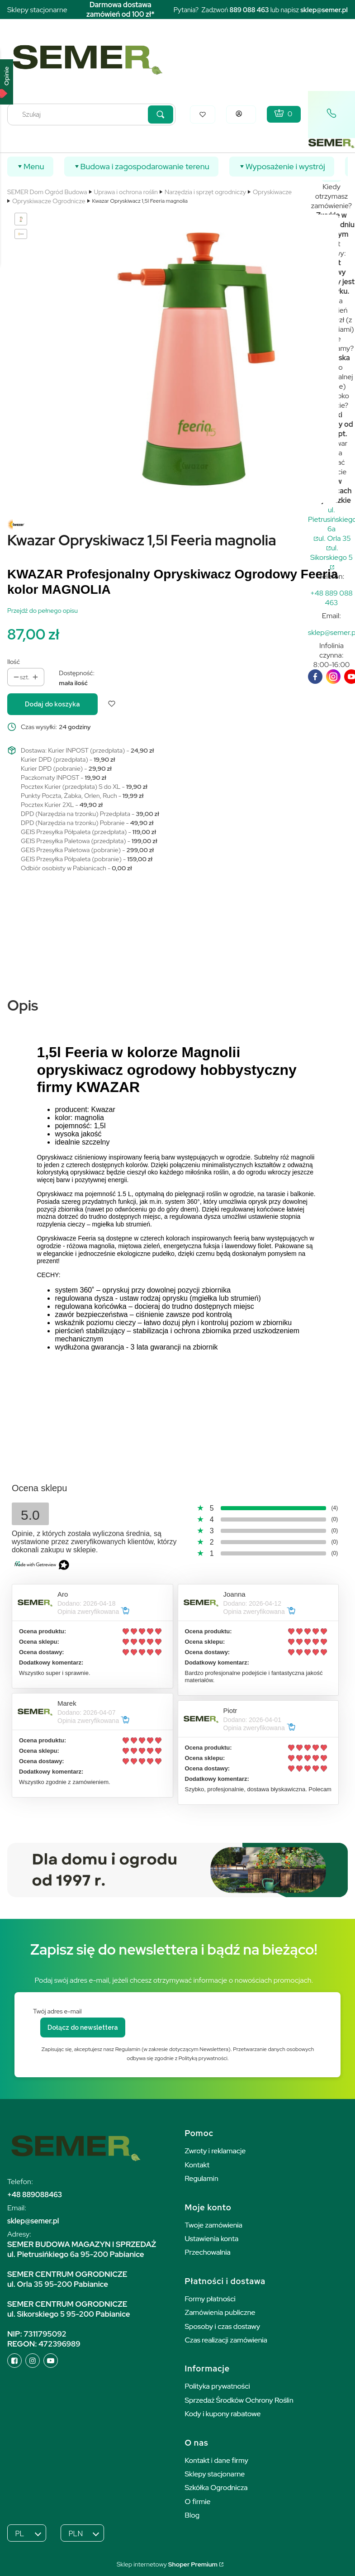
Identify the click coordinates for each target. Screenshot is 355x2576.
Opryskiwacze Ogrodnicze (48, 201)
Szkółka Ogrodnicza (216, 2487)
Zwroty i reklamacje (215, 2151)
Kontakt (197, 2165)
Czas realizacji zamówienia (226, 2340)
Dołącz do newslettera (82, 2027)
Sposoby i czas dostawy (222, 2326)
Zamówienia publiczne (220, 2312)
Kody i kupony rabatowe (223, 2414)
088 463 (256, 9)
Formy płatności (210, 2299)
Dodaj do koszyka (52, 704)
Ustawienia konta (212, 2238)
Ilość (13, 662)
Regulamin (201, 2178)
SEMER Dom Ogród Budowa (47, 192)
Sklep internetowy (167, 2564)
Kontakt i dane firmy (216, 2460)
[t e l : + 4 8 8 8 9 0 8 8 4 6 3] (331, 597)
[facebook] (315, 676)
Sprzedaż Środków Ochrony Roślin (239, 2400)
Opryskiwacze (272, 192)
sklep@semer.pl (324, 9)
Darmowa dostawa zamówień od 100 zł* (120, 9)
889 (235, 9)
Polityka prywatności (217, 2386)
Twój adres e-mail (57, 2011)
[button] (160, 114)
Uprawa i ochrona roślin (126, 192)
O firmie (198, 2501)
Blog (192, 2515)
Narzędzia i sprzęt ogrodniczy (205, 192)
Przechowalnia (208, 2252)
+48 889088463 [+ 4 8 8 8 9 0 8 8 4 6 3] (34, 2194)
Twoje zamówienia (214, 2225)
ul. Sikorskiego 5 (331, 552)
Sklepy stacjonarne (37, 9)
